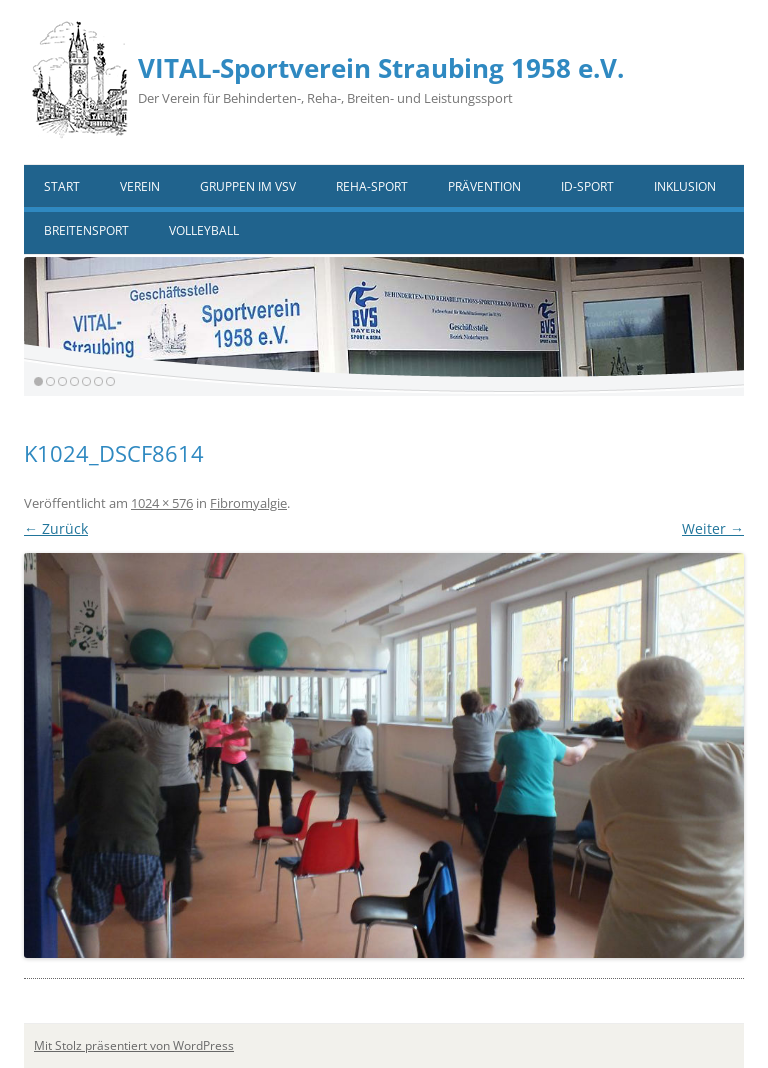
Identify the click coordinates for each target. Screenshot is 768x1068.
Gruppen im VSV (248, 186)
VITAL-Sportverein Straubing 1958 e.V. (381, 68)
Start (62, 186)
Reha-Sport (372, 186)
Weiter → (713, 528)
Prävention (484, 186)
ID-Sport (587, 186)
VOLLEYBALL (204, 230)
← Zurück (56, 528)
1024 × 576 (162, 503)
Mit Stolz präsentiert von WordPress (134, 1045)
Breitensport (86, 230)
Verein (140, 186)
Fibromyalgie (248, 503)
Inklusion (685, 186)
